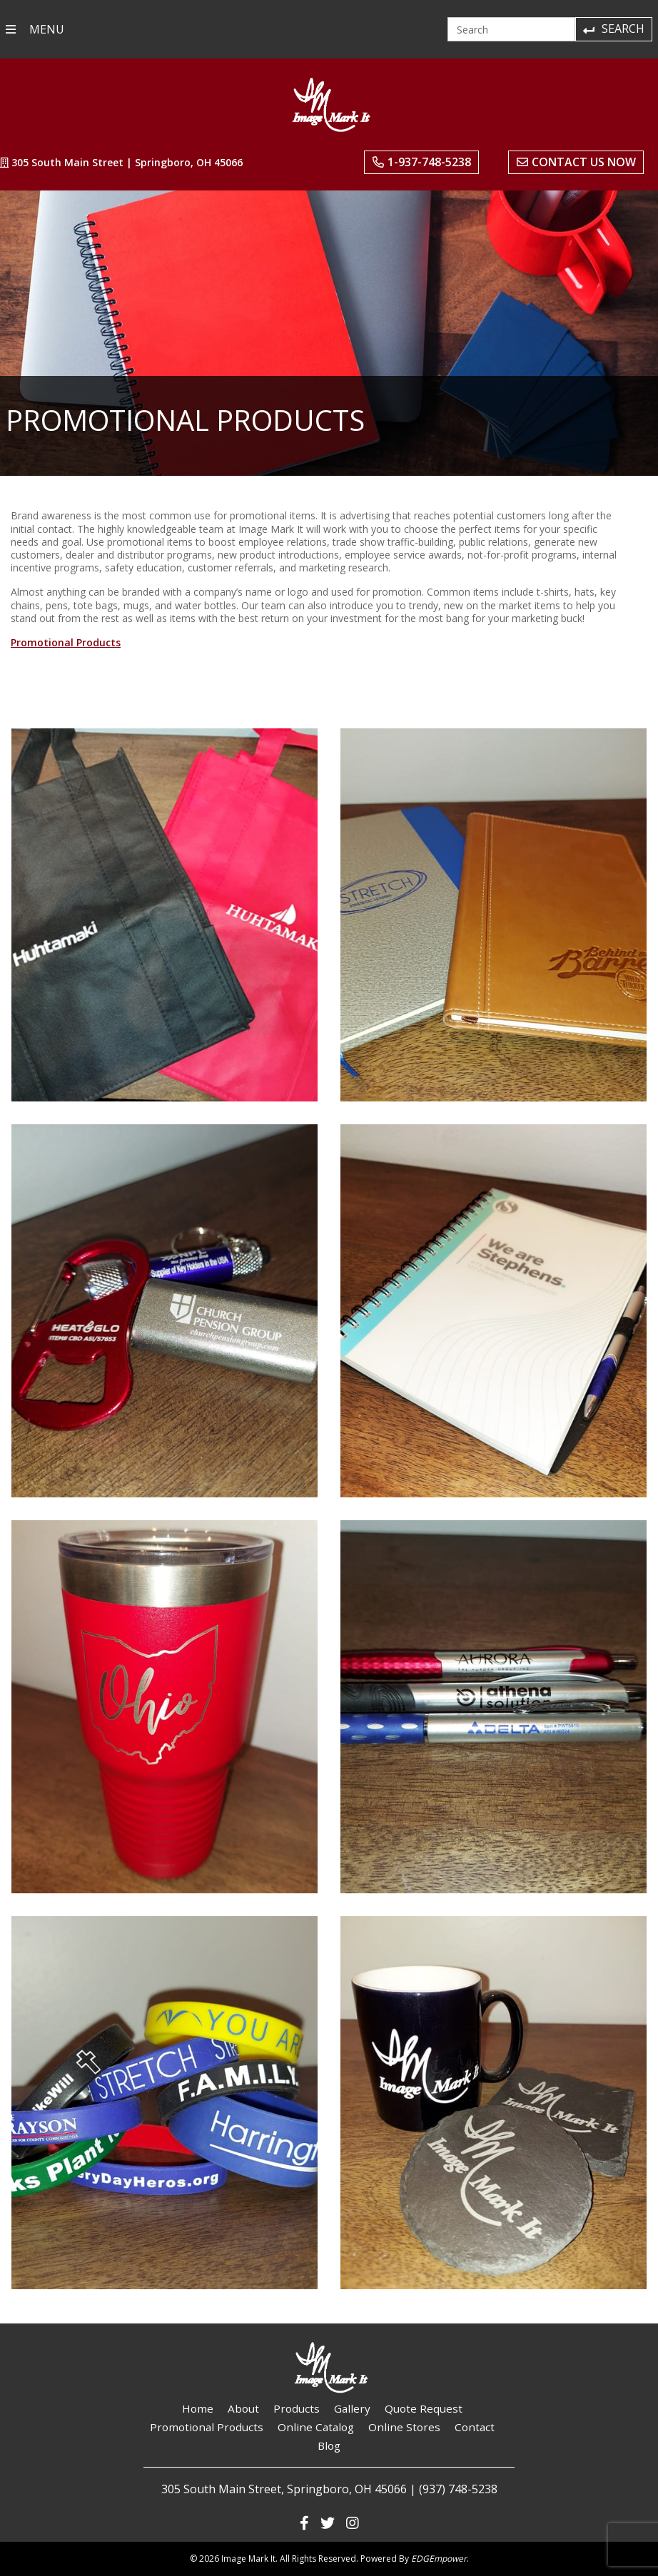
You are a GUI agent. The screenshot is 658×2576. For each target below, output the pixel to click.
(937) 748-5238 (458, 2489)
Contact (475, 2427)
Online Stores (404, 2427)
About (243, 2408)
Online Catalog (316, 2427)
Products (296, 2408)
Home (197, 2408)
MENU (35, 29)
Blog (329, 2445)
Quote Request (423, 2408)
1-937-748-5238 (422, 162)
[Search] (511, 29)
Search (612, 28)
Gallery (352, 2408)
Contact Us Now (576, 162)
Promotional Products (66, 642)
